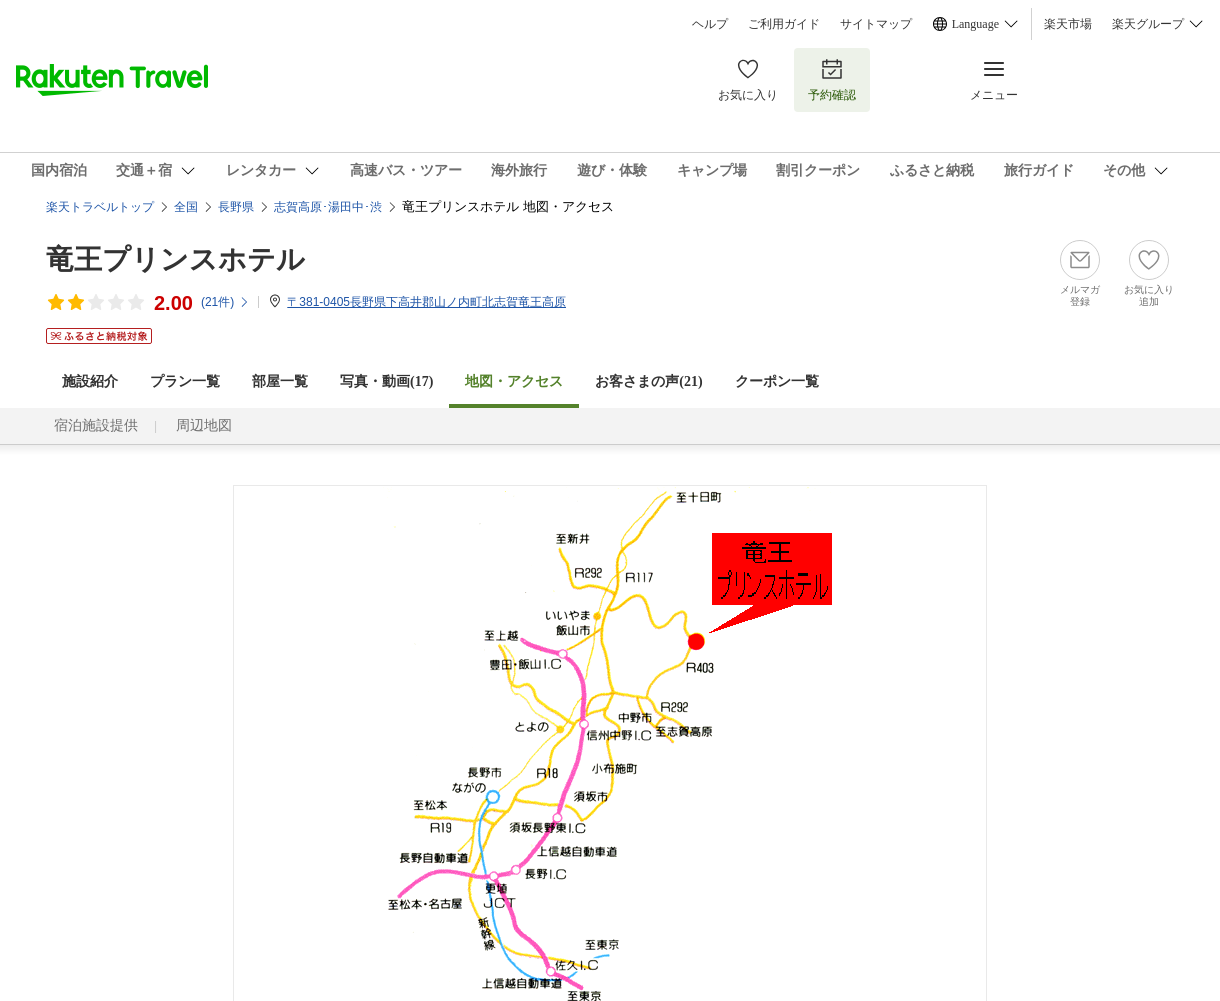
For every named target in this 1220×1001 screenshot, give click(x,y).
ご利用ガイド (784, 24)
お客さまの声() (648, 381)
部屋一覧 (280, 381)
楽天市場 (1068, 24)
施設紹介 (90, 381)
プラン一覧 (185, 381)
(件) (225, 302)
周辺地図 (204, 425)
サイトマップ (876, 24)
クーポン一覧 (777, 381)
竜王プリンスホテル (175, 259)
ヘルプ (710, 24)
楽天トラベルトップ (100, 207)
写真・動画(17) (386, 381)
